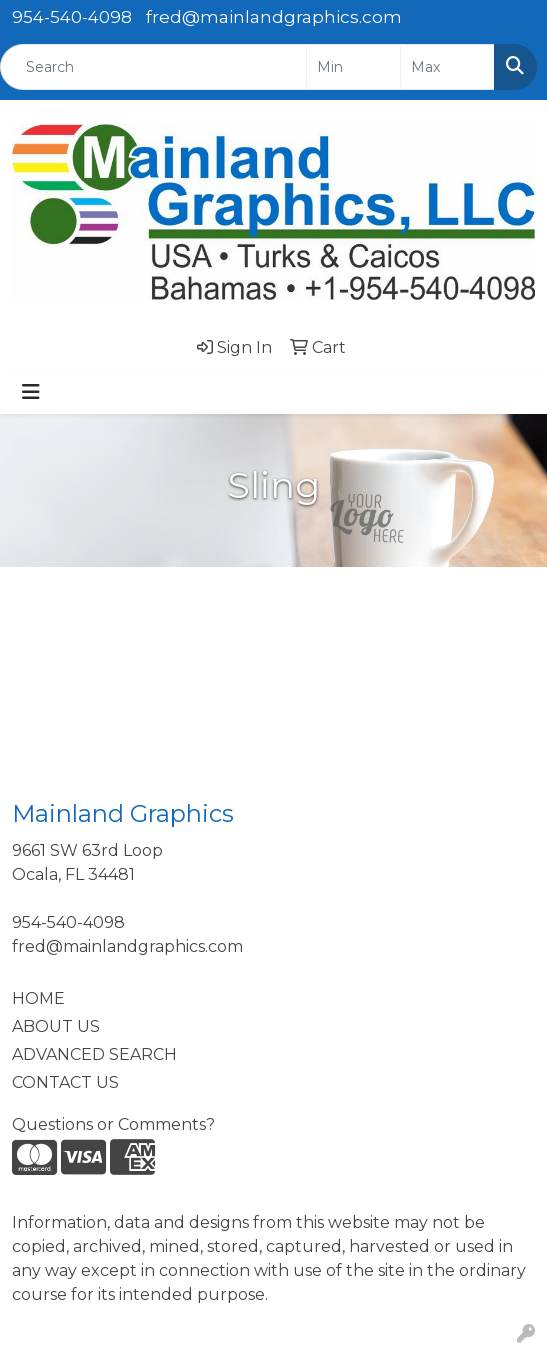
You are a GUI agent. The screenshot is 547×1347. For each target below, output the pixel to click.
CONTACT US (65, 1082)
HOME (38, 998)
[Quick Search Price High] (447, 67)
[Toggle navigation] (31, 392)
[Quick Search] (153, 67)
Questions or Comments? (113, 1124)
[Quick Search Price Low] (353, 67)
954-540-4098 (72, 17)
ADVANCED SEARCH (94, 1054)
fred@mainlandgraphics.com (274, 17)
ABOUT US (56, 1026)
